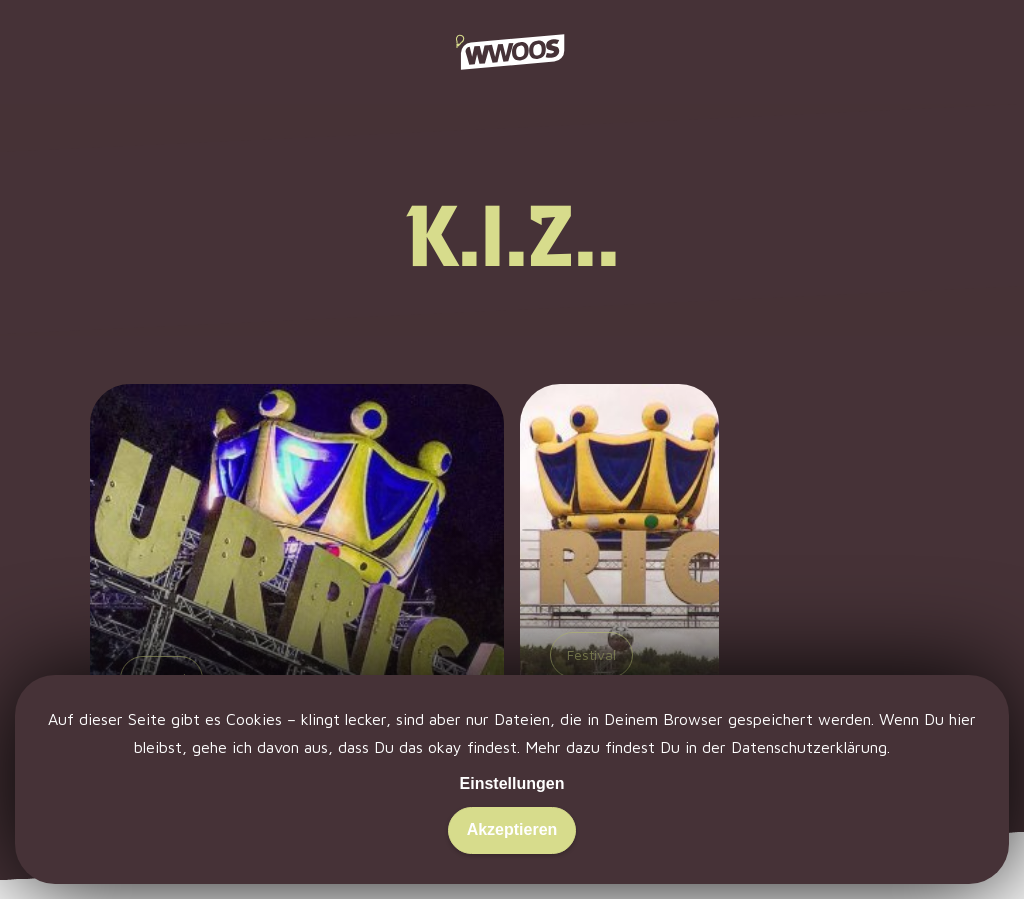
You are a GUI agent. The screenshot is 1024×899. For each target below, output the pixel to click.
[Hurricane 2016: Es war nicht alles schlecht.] (297, 609)
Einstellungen (512, 783)
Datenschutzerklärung (809, 747)
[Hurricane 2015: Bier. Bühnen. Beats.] (619, 609)
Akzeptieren (512, 829)
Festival (591, 654)
